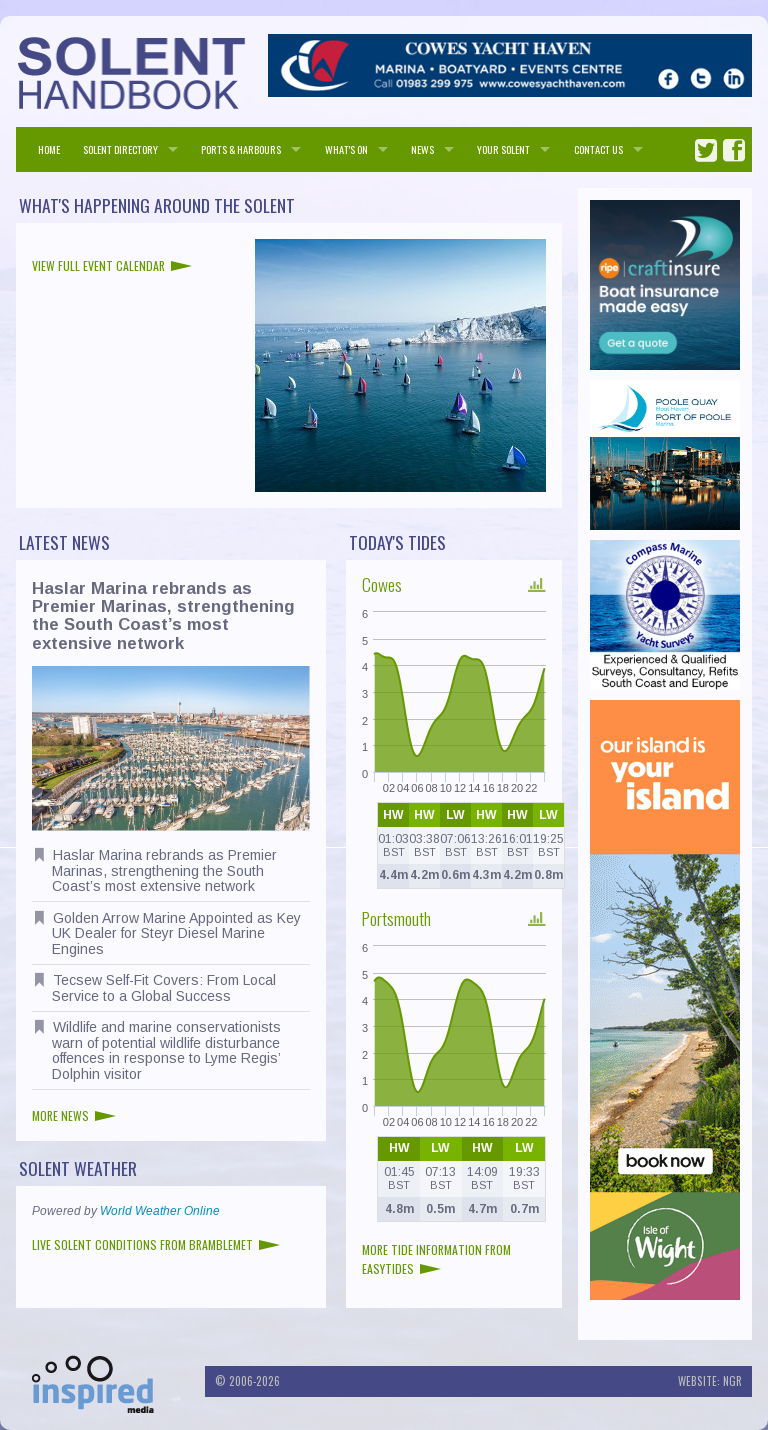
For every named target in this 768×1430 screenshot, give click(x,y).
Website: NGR (710, 1381)
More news (74, 1115)
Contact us (598, 149)
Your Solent (503, 149)
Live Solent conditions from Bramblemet (156, 1244)
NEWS (422, 149)
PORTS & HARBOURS (241, 149)
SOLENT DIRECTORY (120, 149)
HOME (49, 149)
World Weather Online (160, 1211)
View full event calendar (112, 265)
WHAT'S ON (346, 149)
